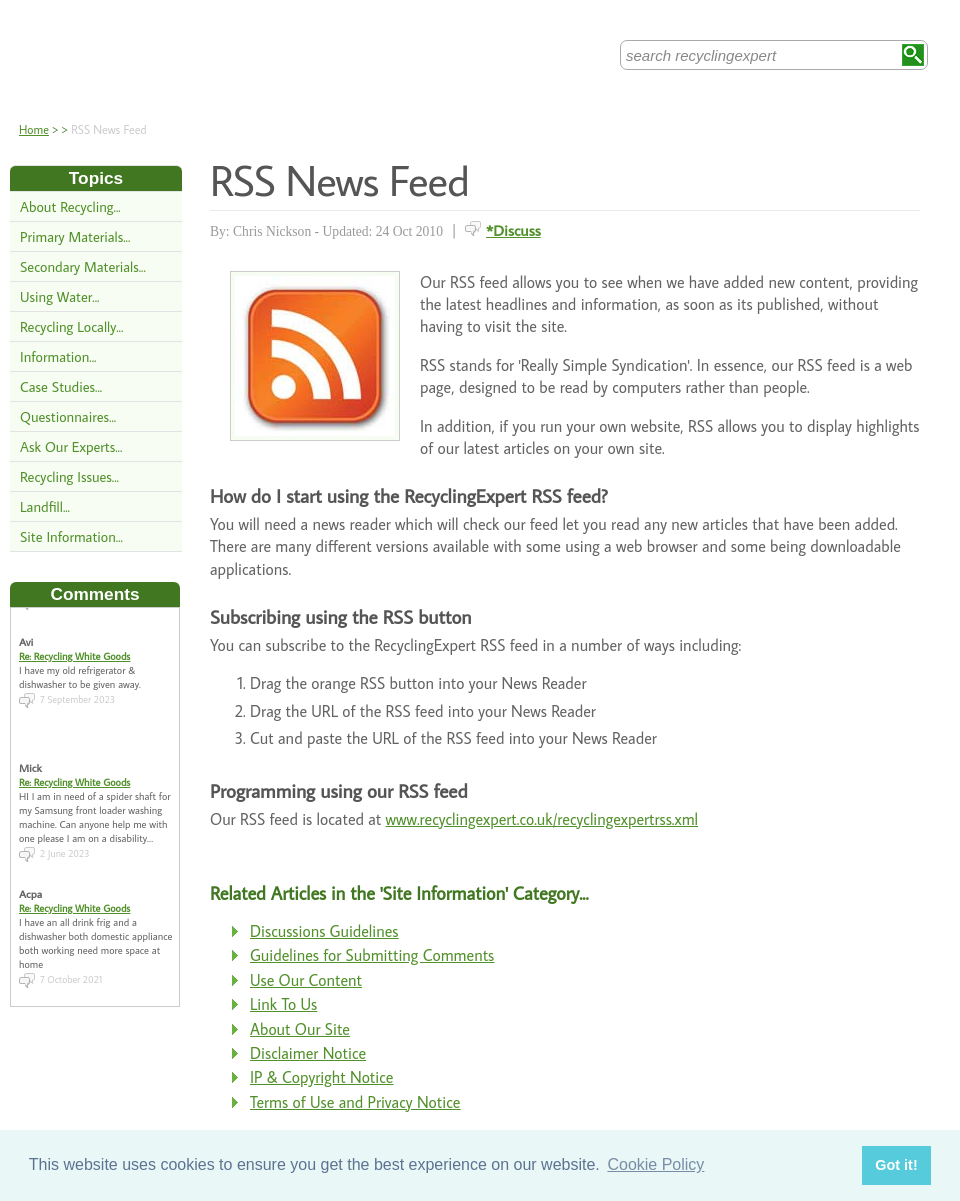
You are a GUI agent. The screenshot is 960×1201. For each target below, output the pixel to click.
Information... (58, 356)
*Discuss (513, 230)
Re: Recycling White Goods (74, 650)
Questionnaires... (68, 416)
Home (34, 129)
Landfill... (45, 506)
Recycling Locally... (71, 326)
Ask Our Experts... (71, 446)
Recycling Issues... (69, 476)
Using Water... (59, 296)
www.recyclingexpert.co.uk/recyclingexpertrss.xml (542, 819)
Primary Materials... (75, 236)
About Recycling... (70, 206)
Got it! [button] (896, 1165)
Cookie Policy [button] (655, 1164)
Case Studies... (61, 386)
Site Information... (71, 536)
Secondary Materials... (83, 266)
